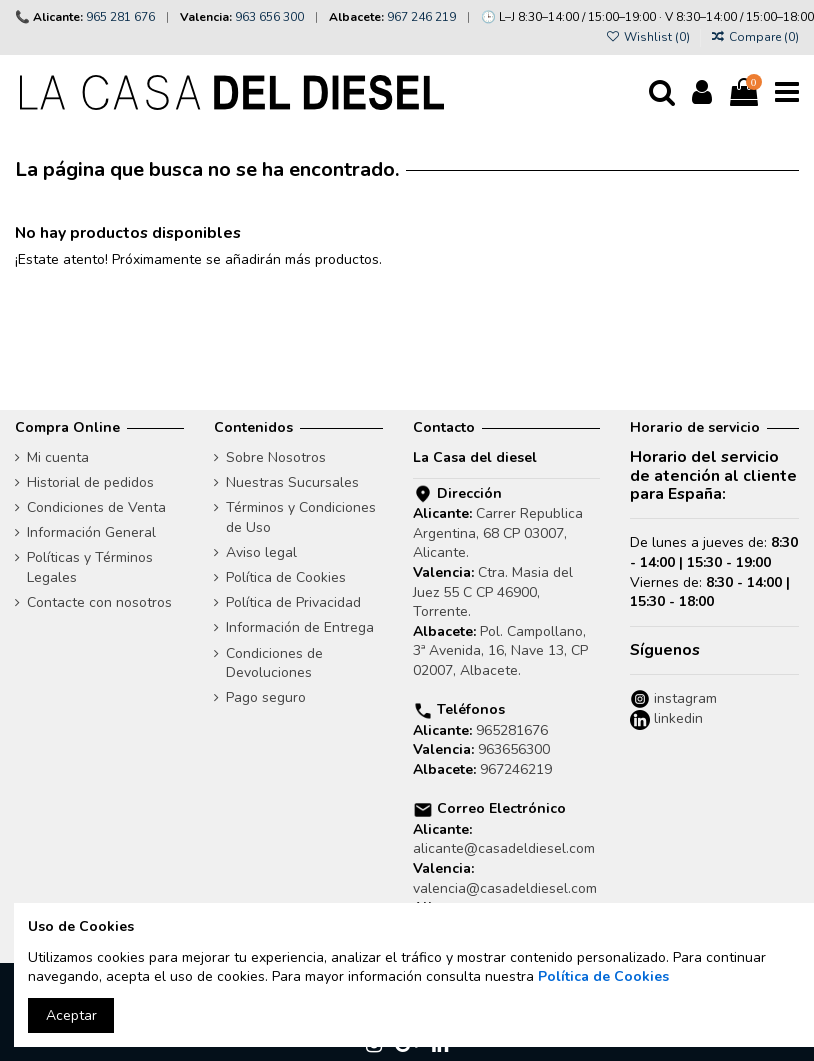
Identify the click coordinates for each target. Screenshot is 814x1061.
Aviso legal (261, 552)
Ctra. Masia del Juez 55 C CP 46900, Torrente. (493, 592)
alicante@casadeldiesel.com (504, 848)
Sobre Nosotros (276, 457)
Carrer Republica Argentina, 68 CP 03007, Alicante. (498, 533)
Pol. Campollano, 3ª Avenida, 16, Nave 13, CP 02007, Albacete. (500, 651)
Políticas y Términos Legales (90, 567)
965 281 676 (120, 17)
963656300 (514, 749)
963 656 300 (269, 17)
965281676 (512, 730)
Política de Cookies (286, 577)
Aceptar (71, 1015)
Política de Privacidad (293, 602)
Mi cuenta (58, 457)
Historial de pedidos (90, 482)
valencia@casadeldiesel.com (505, 888)
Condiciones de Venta (96, 507)
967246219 (516, 769)
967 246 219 (421, 17)
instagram (683, 698)
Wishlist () (648, 37)
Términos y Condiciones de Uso (301, 517)
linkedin (676, 718)
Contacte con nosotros (99, 602)
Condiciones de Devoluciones (274, 663)
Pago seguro (266, 697)
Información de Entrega (300, 627)
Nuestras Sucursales (292, 482)
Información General (91, 532)
